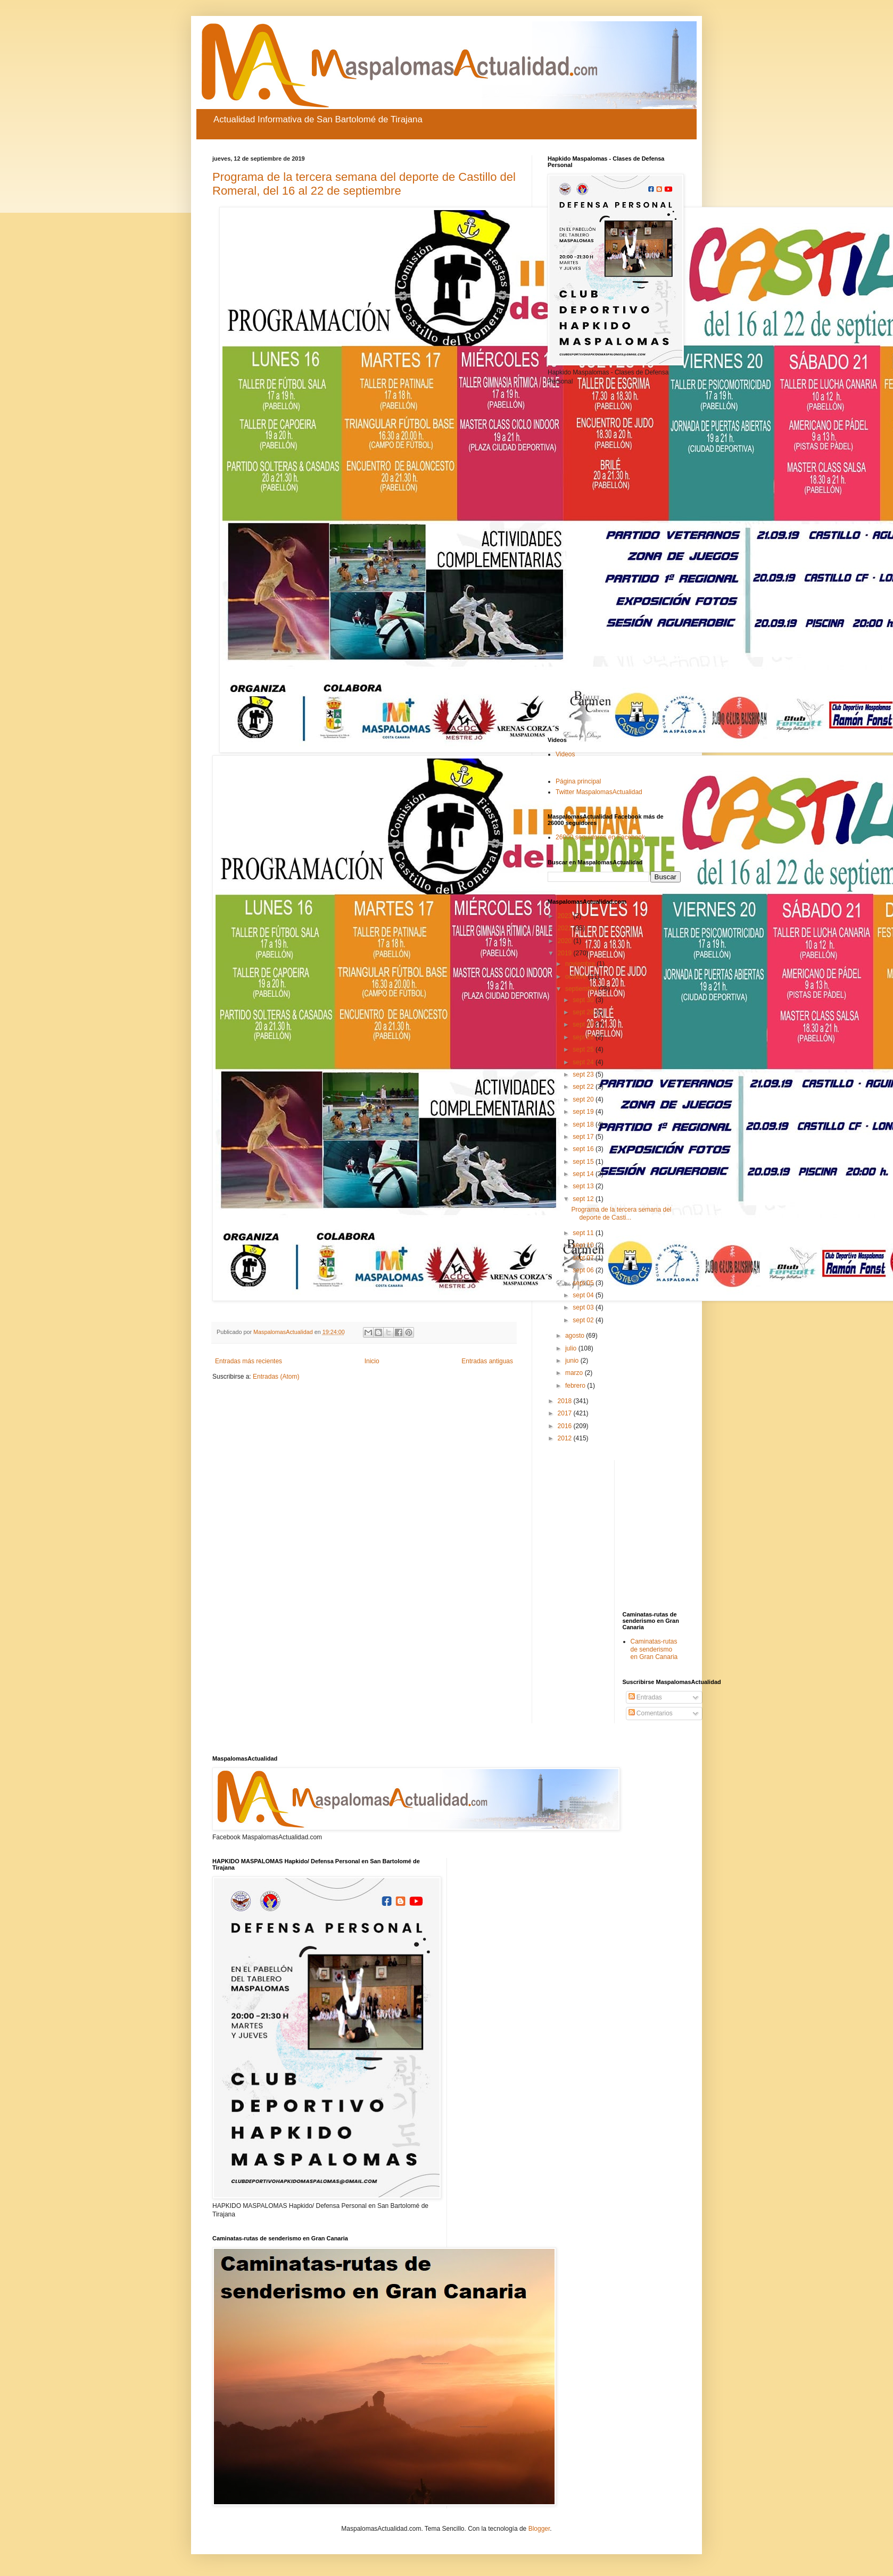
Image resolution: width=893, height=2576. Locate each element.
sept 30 (584, 1000)
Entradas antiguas (487, 1361)
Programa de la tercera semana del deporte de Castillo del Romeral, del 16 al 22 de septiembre (364, 183)
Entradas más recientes (248, 1361)
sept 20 (584, 1099)
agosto (575, 1335)
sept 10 (584, 1245)
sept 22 (584, 1086)
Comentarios (651, 1713)
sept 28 (584, 1012)
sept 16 (584, 1149)
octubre (576, 976)
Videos (565, 754)
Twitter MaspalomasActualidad (599, 792)
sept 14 (584, 1174)
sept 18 (584, 1124)
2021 (566, 928)
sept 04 (584, 1295)
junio (573, 1360)
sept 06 (584, 1270)
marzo (575, 1373)
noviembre (581, 964)
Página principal (578, 781)
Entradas (645, 1697)
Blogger (539, 2528)
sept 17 (584, 1136)
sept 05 (584, 1283)
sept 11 (584, 1233)
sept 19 (584, 1111)
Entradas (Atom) (276, 1376)
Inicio (372, 1361)
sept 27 (584, 1024)
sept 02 (584, 1320)
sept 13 (584, 1186)
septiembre (582, 989)
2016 (566, 1426)
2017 (566, 1413)
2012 (566, 1438)
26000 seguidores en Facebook (600, 837)
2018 (566, 1401)
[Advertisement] (614, 561)
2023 (566, 916)
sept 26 (584, 1037)
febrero (576, 1385)
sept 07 (584, 1258)
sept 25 (584, 1049)
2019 (566, 953)
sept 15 (584, 1161)
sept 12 (584, 1199)
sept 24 (584, 1062)
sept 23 (584, 1074)
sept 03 (584, 1307)
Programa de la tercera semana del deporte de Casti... (621, 1213)
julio (571, 1348)
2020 (566, 941)
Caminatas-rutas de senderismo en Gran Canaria (654, 1649)
